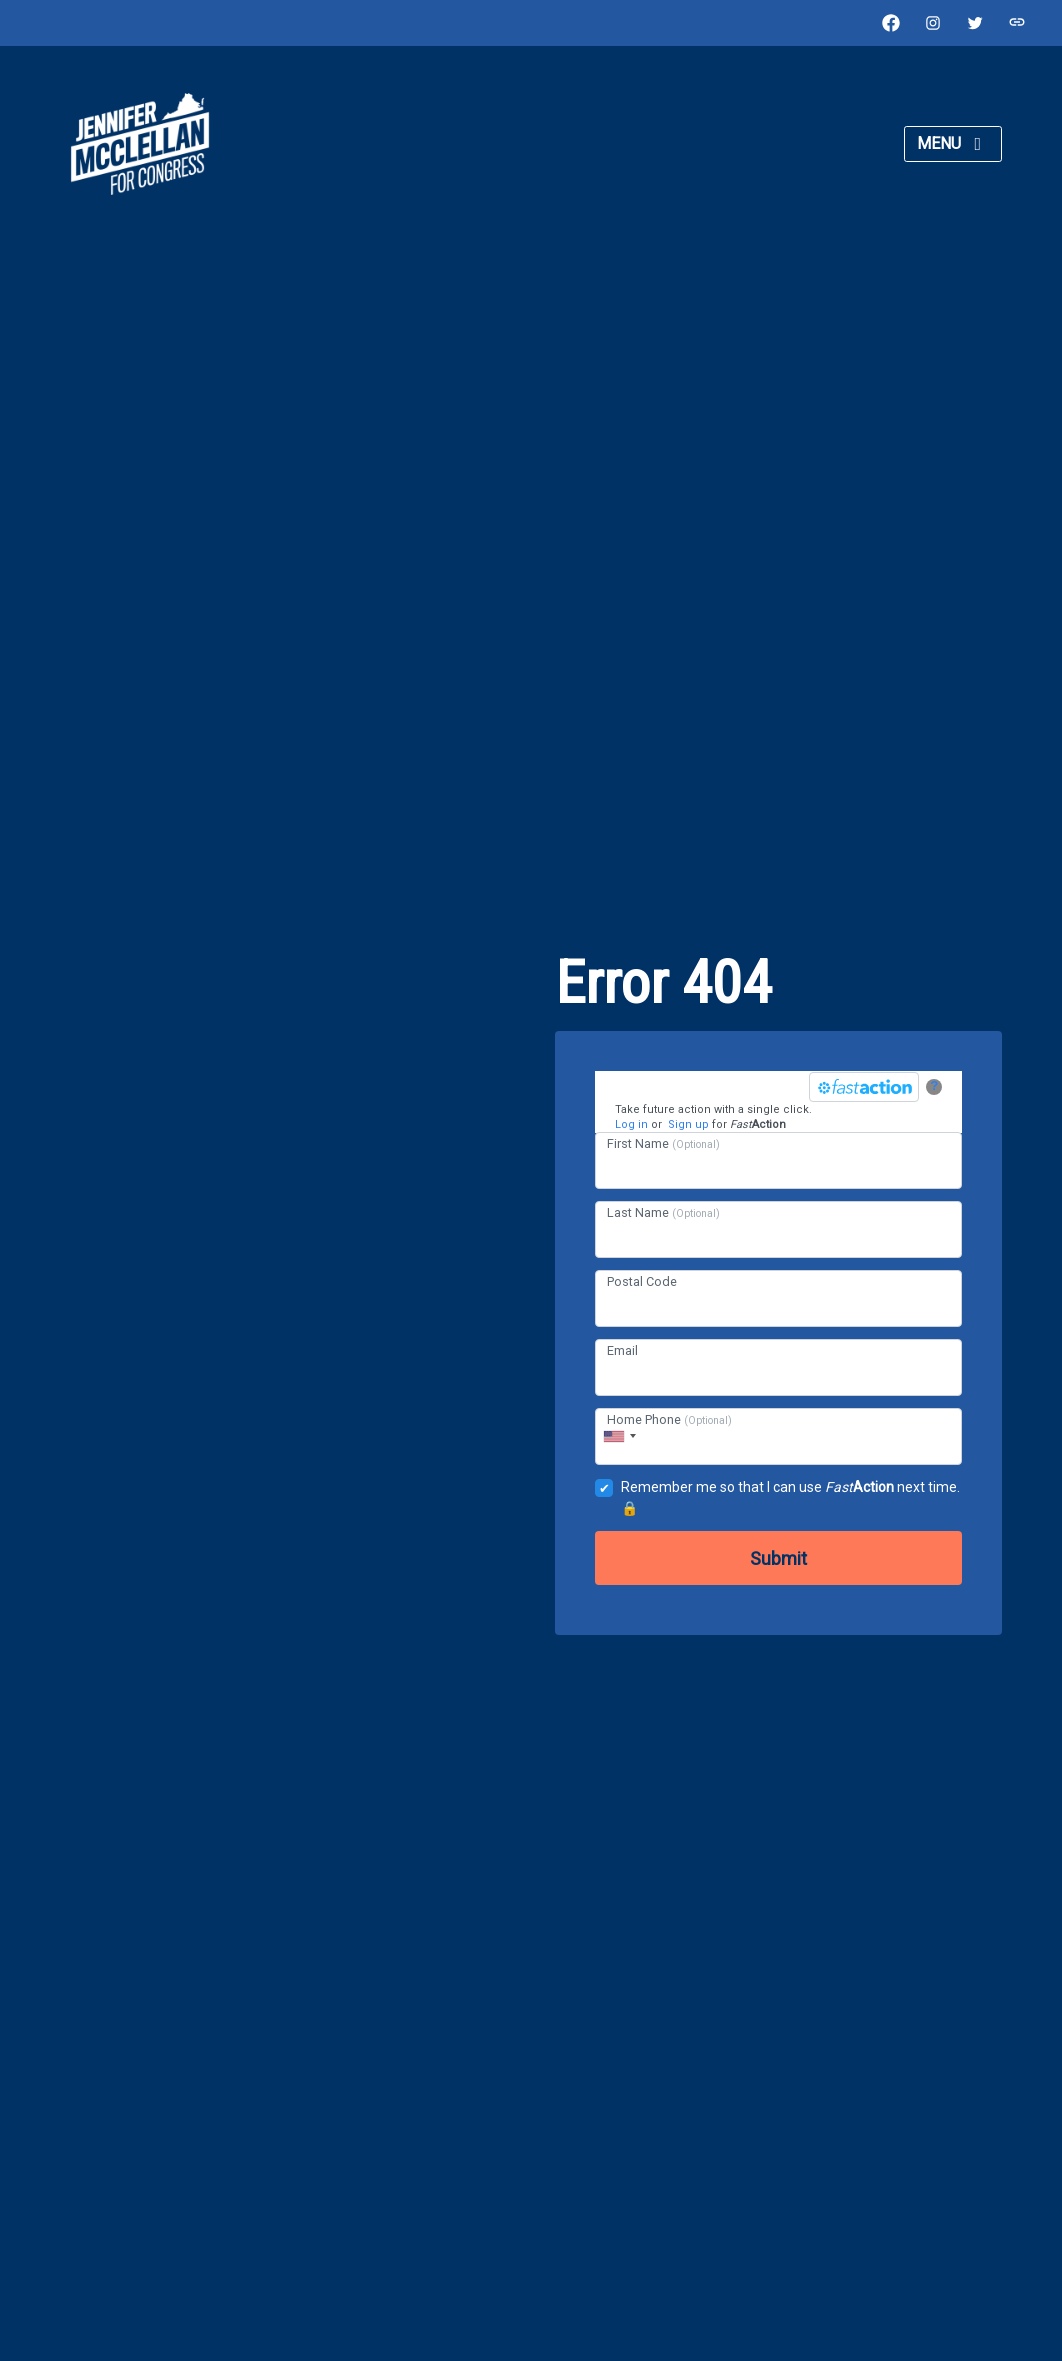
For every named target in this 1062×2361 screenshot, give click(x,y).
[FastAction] (864, 1087)
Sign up (688, 1124)
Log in (631, 1124)
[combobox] (619, 1436)
